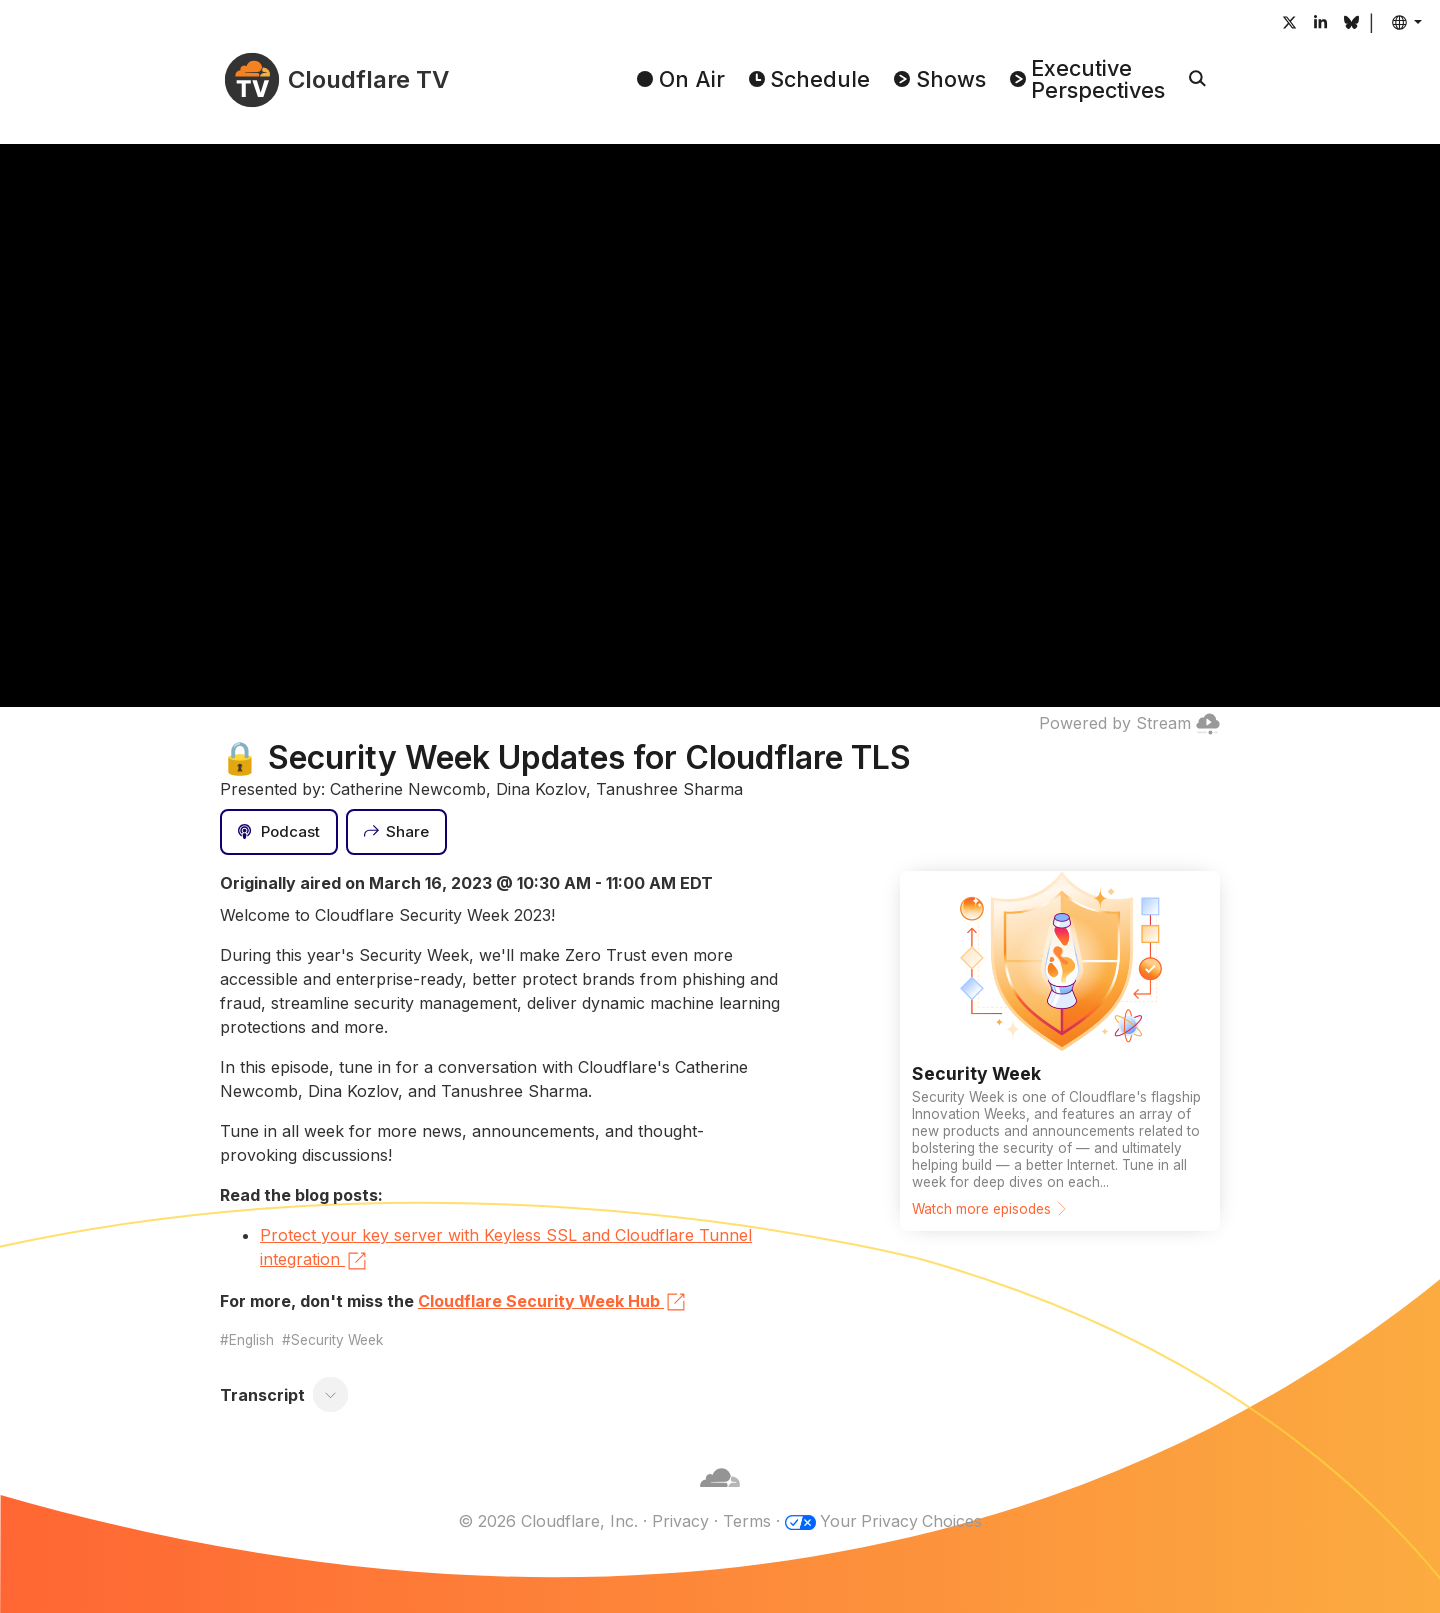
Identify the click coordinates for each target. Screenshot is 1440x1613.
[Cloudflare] (720, 1497)
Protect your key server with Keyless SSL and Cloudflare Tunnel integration (506, 1249)
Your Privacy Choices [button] (901, 1521)
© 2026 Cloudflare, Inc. (547, 1521)
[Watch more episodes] (1060, 1051)
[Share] (397, 832)
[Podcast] (279, 832)
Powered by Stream (1129, 723)
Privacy (679, 1521)
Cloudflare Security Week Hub (553, 1302)
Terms (746, 1521)
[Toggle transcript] (331, 1395)
